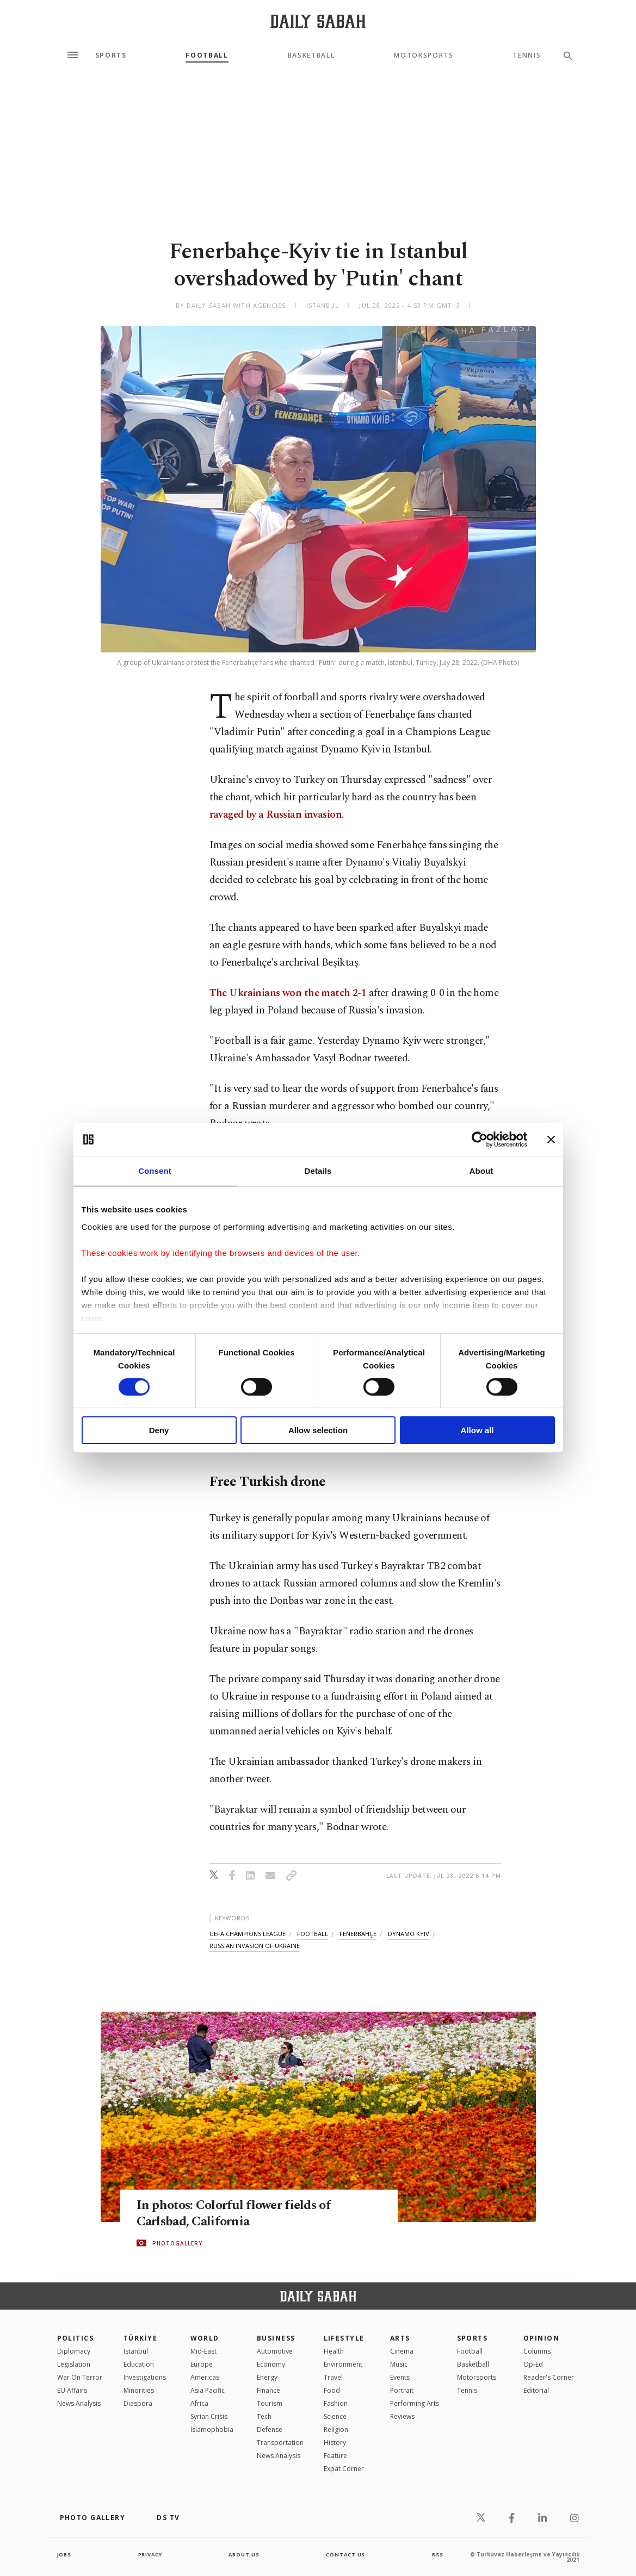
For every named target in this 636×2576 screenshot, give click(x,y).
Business (276, 2338)
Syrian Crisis (208, 2416)
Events (400, 2377)
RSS (437, 2554)
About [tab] (481, 1170)
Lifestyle (344, 2338)
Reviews (402, 2416)
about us (244, 2554)
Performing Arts (414, 2403)
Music (398, 2364)
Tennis (526, 55)
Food (332, 2390)
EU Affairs (72, 2390)
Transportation (280, 2442)
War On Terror (79, 2377)
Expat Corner (344, 2468)
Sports (111, 55)
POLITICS (75, 2338)
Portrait (401, 2390)
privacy (150, 2554)
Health (334, 2351)
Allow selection (318, 1430)
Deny (159, 1430)
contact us (346, 2554)
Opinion (541, 2338)
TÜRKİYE (140, 2338)
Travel (333, 2377)
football (312, 1934)
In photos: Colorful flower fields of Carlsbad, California (237, 2213)
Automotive (275, 2351)
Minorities (139, 2390)
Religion (336, 2429)
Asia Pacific (207, 2390)
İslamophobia (211, 2429)
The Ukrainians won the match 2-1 (288, 993)
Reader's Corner (548, 2377)
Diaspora (138, 2403)
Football (207, 55)
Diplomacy (73, 2351)
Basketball (311, 55)
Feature (335, 2455)
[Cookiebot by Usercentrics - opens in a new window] (479, 1139)
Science (335, 2416)
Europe (201, 2364)
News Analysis (79, 2403)
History (335, 2442)
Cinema (401, 2351)
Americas (204, 2377)
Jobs (65, 2554)
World (204, 2338)
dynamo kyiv (408, 1934)
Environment (343, 2364)
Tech (264, 2416)
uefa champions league (247, 1934)
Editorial (536, 2390)
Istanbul (136, 2351)
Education (139, 2364)
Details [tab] (318, 1170)
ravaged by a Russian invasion (275, 815)
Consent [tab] (154, 1170)
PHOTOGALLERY (177, 2243)
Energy (267, 2377)
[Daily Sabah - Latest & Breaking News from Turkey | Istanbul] (318, 21)
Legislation (73, 2364)
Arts (400, 2338)
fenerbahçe (357, 1934)
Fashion (336, 2403)
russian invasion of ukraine (254, 1946)
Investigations (145, 2377)
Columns (537, 2351)
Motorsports (423, 55)
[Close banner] (551, 1139)
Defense (269, 2429)
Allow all (477, 1430)
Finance (268, 2390)
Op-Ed (533, 2364)
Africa (199, 2403)
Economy (271, 2364)
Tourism (269, 2403)
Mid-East (203, 2351)
